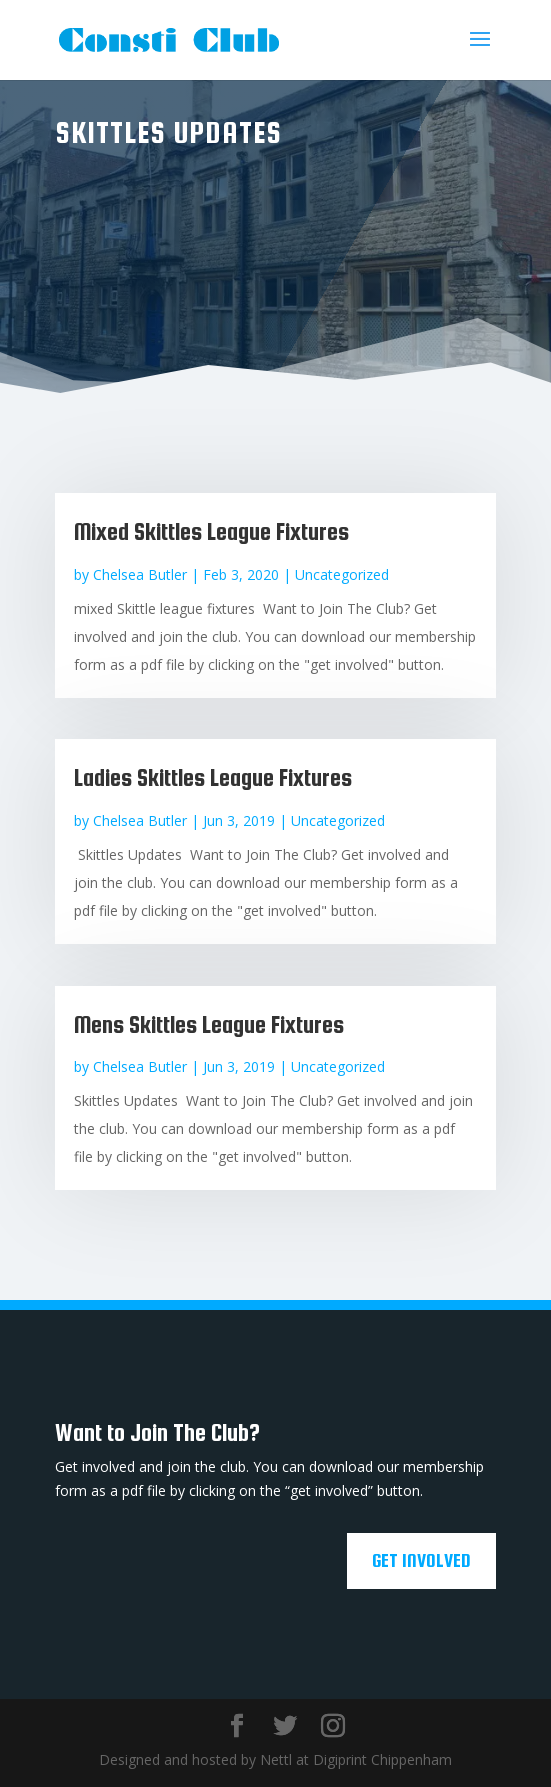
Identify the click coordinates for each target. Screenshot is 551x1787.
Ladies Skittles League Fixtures (213, 777)
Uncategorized (342, 574)
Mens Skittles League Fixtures (209, 1024)
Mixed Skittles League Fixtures (211, 531)
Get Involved (421, 1560)
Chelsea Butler (140, 574)
